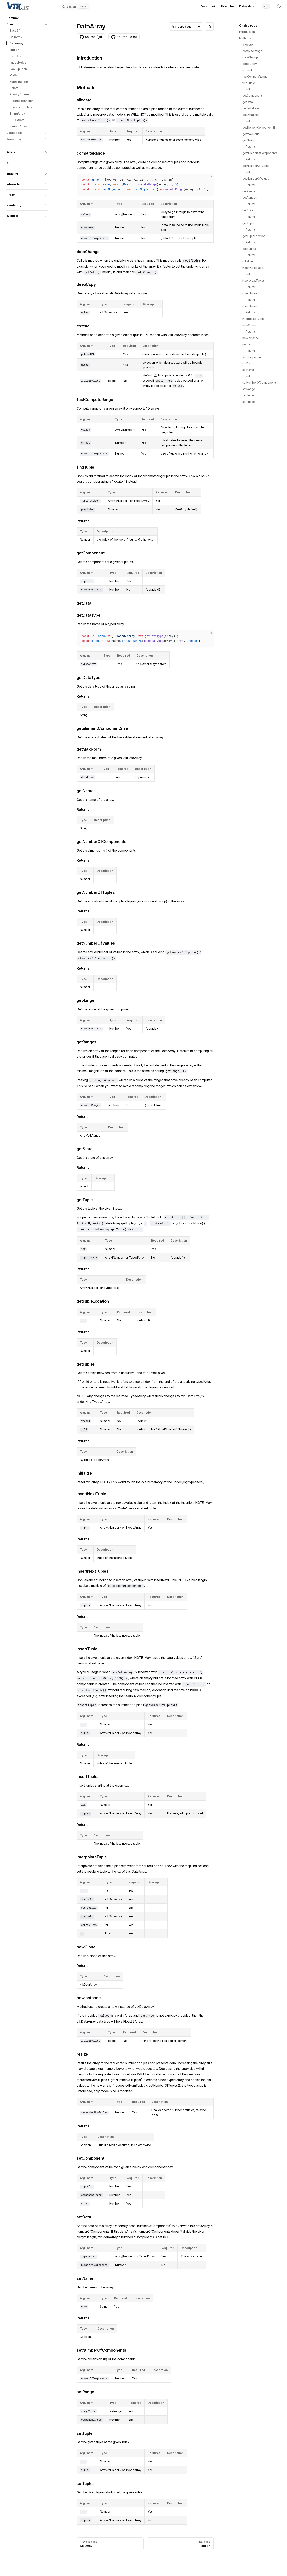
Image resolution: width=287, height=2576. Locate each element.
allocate (247, 44)
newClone (249, 325)
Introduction (247, 31)
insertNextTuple (252, 267)
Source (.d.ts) (124, 36)
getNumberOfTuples (255, 165)
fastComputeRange (255, 76)
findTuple (248, 82)
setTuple (248, 395)
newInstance (250, 338)
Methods (245, 38)
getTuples (249, 248)
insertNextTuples (253, 280)
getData (247, 102)
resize (246, 344)
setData (247, 363)
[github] (278, 6)
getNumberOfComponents (259, 153)
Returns (251, 89)
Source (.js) (90, 36)
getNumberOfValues (255, 178)
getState (248, 210)
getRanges (249, 197)
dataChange (250, 57)
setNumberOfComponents (259, 382)
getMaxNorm (250, 134)
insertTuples (250, 306)
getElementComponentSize (259, 127)
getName (248, 140)
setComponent (252, 357)
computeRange (252, 51)
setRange (248, 389)
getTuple (248, 223)
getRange (248, 191)
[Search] (75, 6)
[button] (27, 18)
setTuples (248, 401)
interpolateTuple (253, 318)
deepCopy (249, 63)
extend (247, 70)
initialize (247, 261)
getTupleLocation (253, 236)
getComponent (252, 95)
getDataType (250, 108)
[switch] (266, 6)
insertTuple (249, 293)
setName (248, 369)
